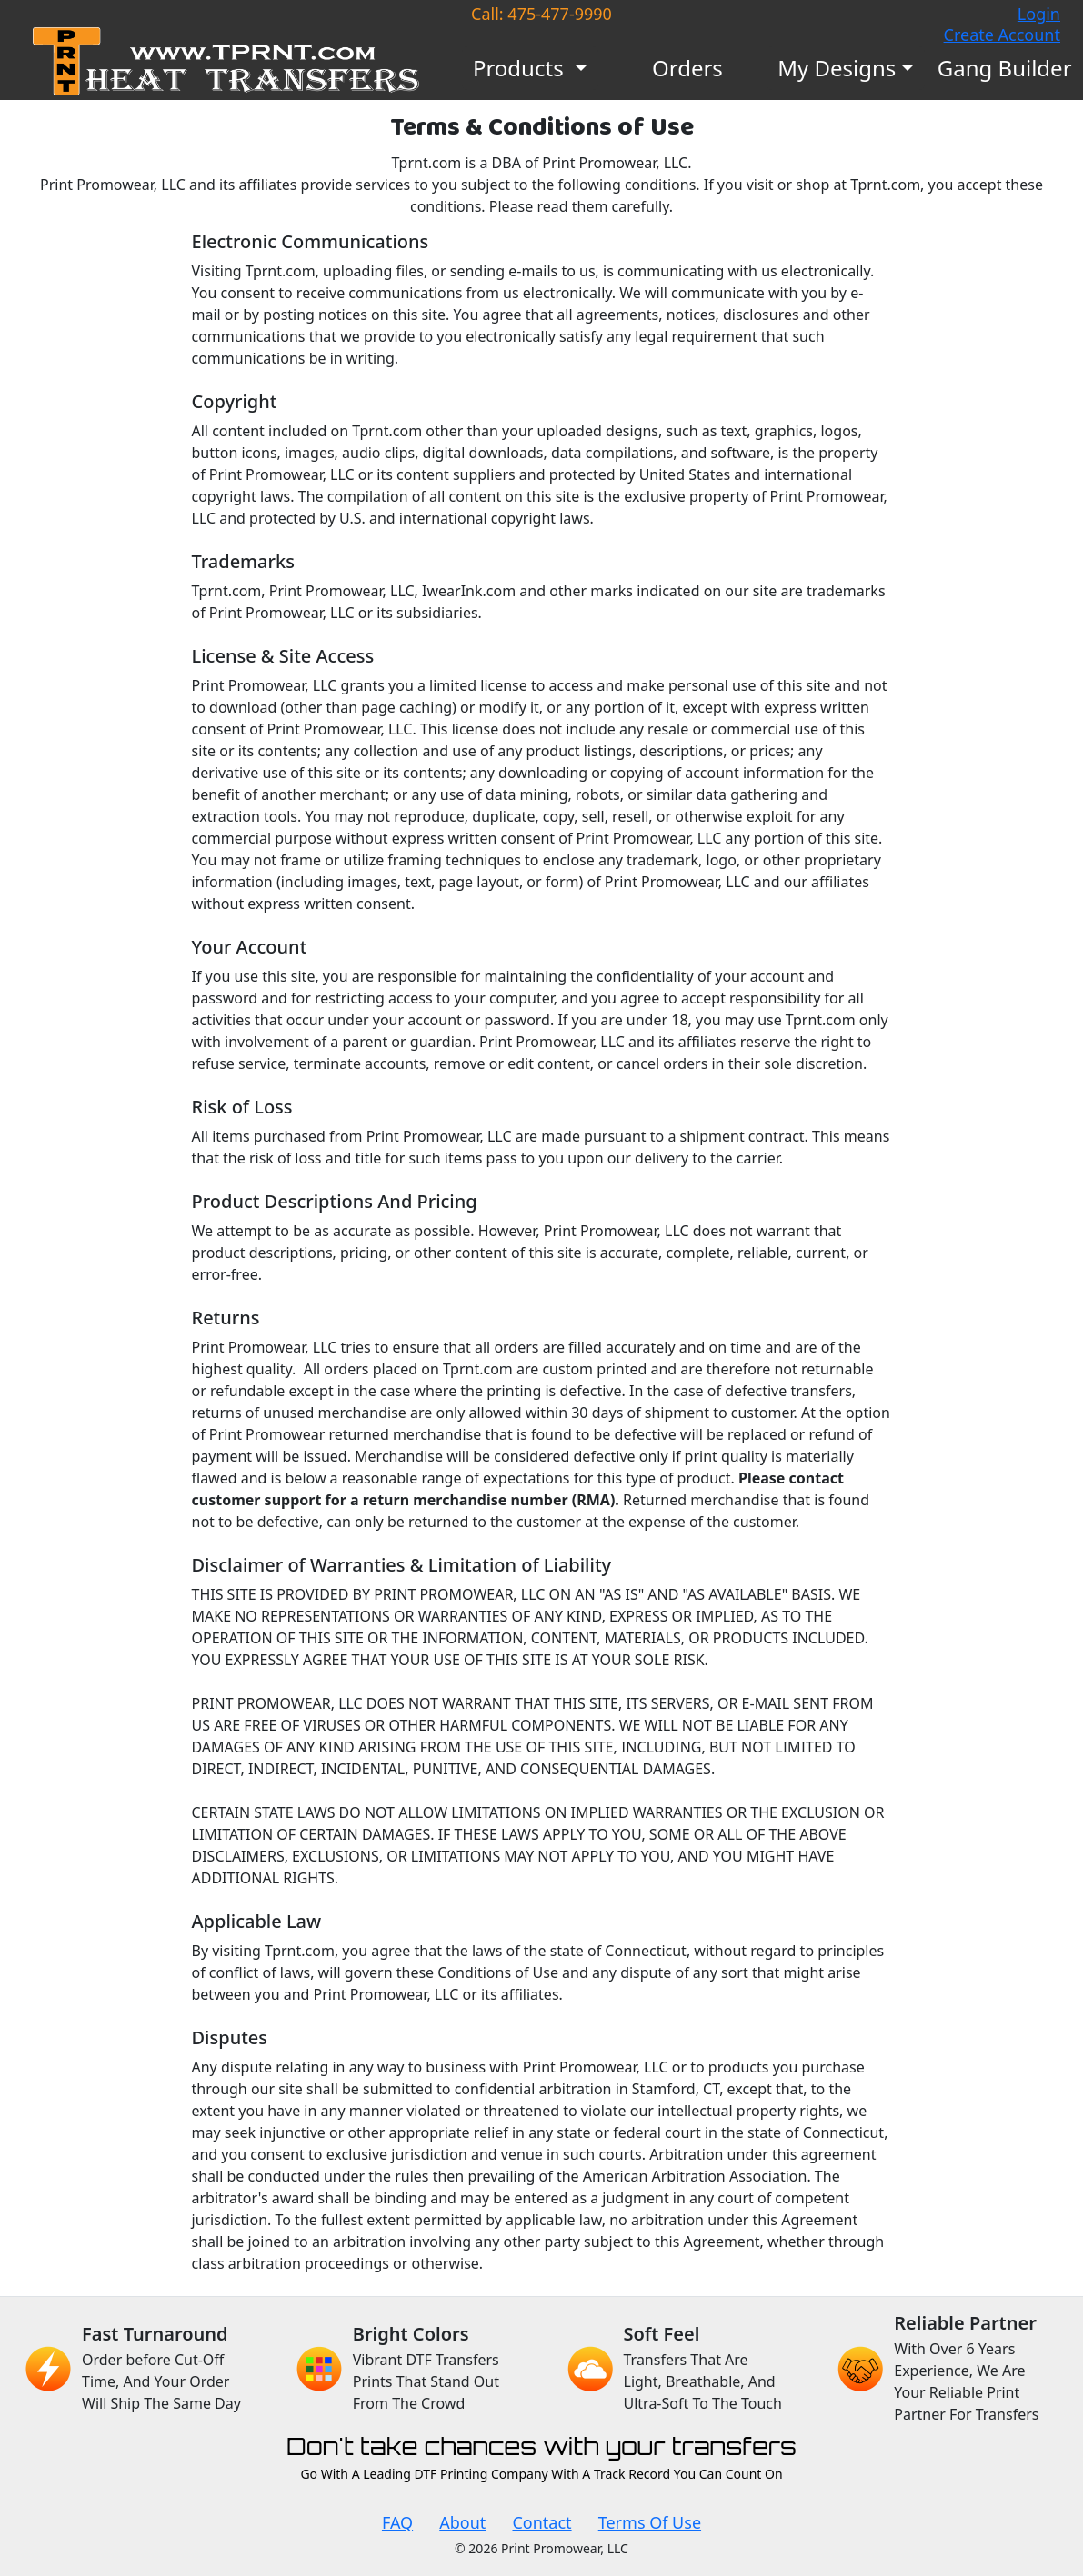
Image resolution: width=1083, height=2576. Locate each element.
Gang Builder (1005, 68)
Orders (687, 68)
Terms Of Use (649, 2522)
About (462, 2522)
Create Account (1002, 34)
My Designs (836, 68)
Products (521, 68)
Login (1039, 14)
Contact (541, 2522)
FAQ (397, 2522)
